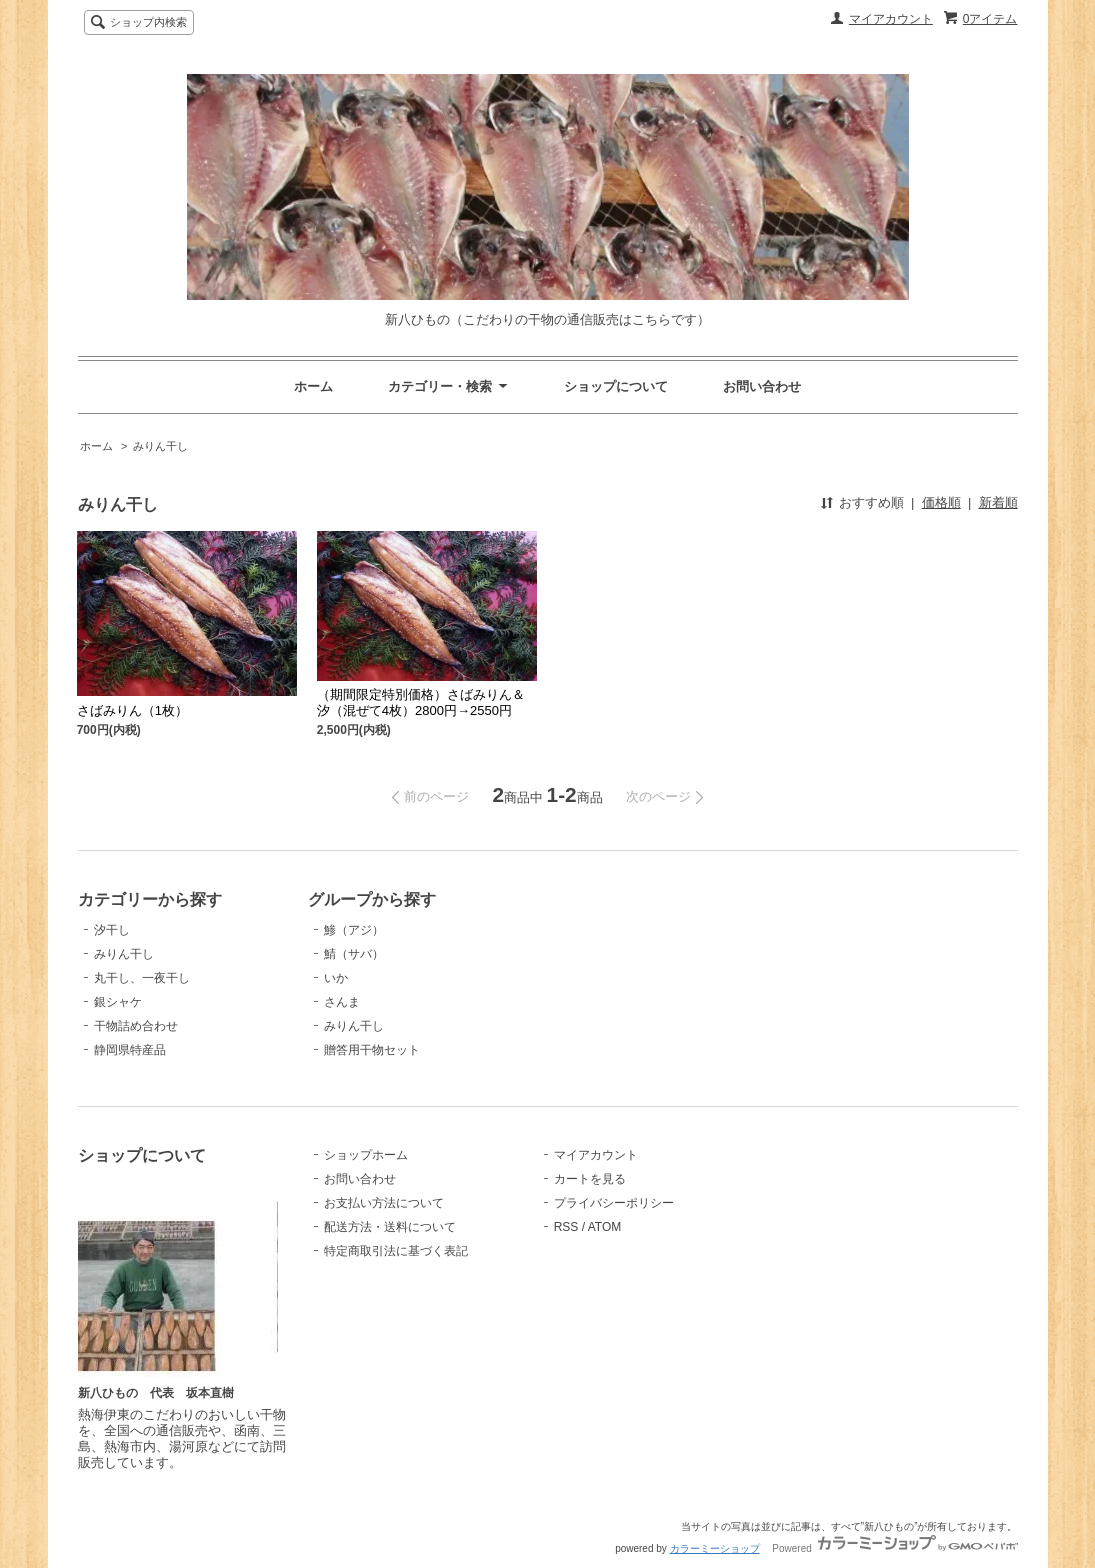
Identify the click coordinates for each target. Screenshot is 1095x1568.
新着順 (998, 502)
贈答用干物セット (372, 1050)
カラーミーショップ (715, 1548)
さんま (342, 1002)
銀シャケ (118, 1002)
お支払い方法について (384, 1203)
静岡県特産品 (130, 1050)
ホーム (313, 386)
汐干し (112, 930)
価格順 (941, 502)
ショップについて (616, 386)
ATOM (605, 1227)
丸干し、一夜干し (142, 978)
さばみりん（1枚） (132, 710)
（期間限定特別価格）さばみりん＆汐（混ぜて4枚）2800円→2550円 (421, 702)
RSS (566, 1227)
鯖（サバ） (354, 954)
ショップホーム (366, 1155)
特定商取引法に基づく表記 (396, 1251)
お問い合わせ (762, 386)
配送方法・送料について (390, 1227)
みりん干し (160, 446)
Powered (894, 1548)
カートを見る (590, 1179)
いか (336, 978)
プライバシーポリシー (614, 1203)
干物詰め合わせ (136, 1026)
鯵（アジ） (354, 930)
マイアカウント (891, 19)
